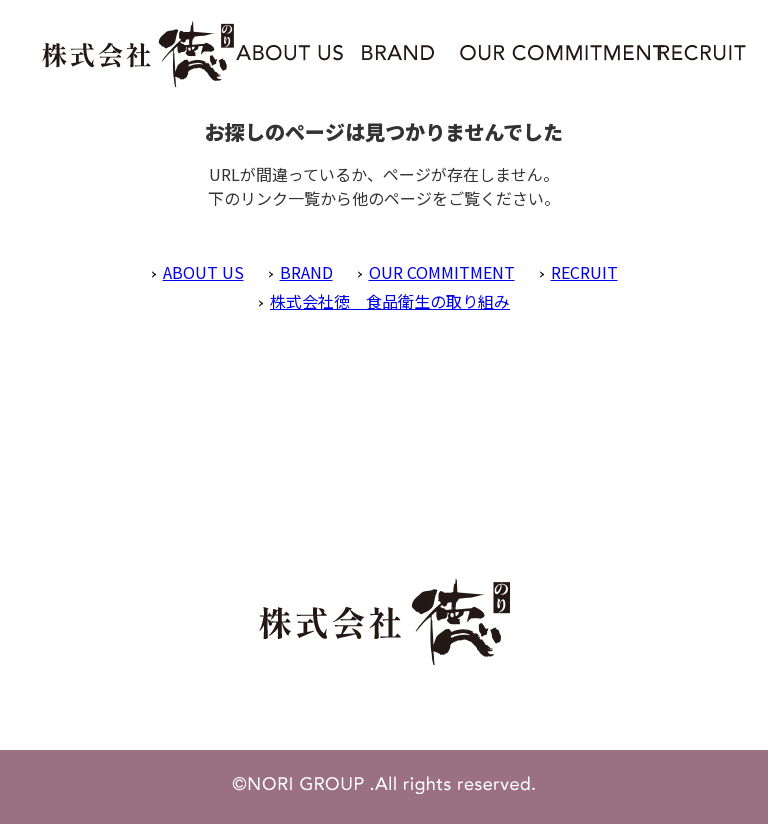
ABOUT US (203, 272)
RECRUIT (584, 272)
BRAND (306, 272)
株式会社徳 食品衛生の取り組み (390, 301)
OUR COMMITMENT (442, 272)
